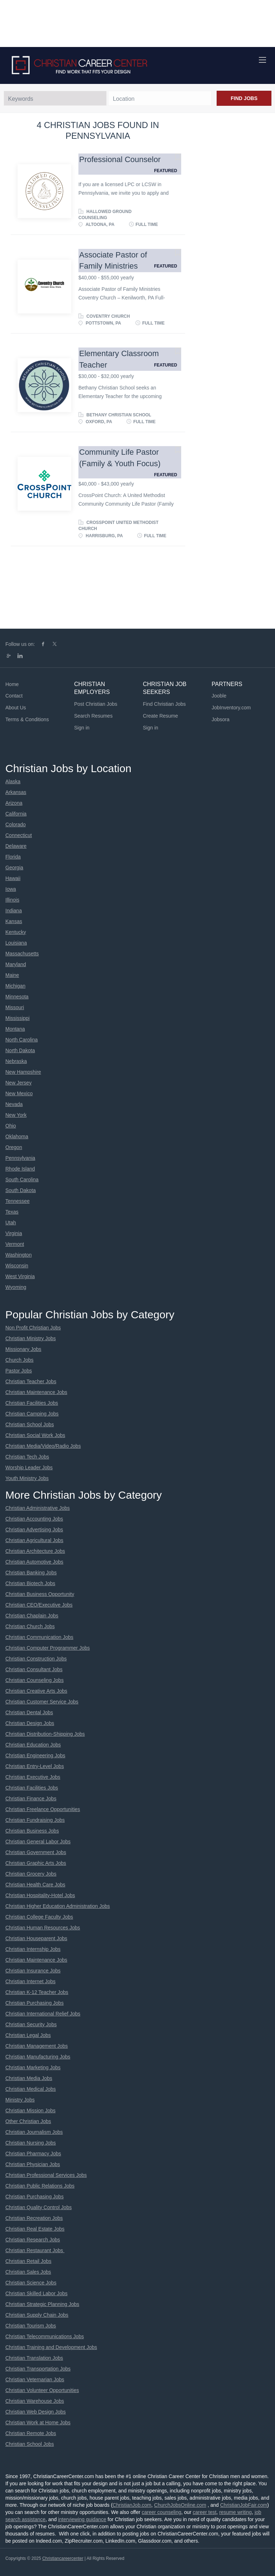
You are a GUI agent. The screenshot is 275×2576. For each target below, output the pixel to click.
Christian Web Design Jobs (35, 2412)
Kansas (13, 921)
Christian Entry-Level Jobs (34, 1766)
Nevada (14, 1104)
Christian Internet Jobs (30, 1981)
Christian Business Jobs (32, 1831)
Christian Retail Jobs (28, 2261)
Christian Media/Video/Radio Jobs (43, 1446)
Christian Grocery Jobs (30, 1874)
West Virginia (20, 1276)
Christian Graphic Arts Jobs (35, 1863)
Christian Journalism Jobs (34, 2132)
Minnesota (17, 996)
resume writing (235, 2512)
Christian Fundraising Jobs (35, 1820)
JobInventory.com (231, 707)
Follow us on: (20, 644)
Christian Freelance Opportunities (42, 1809)
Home (12, 684)
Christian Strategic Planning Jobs (42, 2304)
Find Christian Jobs (164, 704)
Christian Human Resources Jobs (42, 1927)
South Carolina (22, 1179)
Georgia (14, 867)
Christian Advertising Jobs (34, 1529)
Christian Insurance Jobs (33, 1971)
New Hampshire (23, 1072)
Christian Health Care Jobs (35, 1884)
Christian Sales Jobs (28, 2272)
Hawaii (12, 878)
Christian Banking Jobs (31, 1572)
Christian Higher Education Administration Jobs (57, 1906)
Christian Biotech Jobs (30, 1583)
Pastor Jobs (18, 1371)
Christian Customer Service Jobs (41, 1702)
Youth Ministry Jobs (27, 1478)
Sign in (82, 728)
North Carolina (21, 1040)
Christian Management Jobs (36, 2046)
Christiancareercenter (62, 2558)
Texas (12, 1212)
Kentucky (15, 932)
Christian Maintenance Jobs (36, 1392)
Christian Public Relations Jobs (39, 2186)
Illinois (12, 900)
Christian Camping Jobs (32, 1414)
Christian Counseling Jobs (34, 1680)
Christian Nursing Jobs (30, 2143)
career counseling (162, 2512)
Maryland (15, 964)
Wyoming (15, 1287)
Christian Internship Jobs (33, 1949)
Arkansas (15, 792)
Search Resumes (93, 716)
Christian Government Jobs (35, 1852)
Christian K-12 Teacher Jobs (36, 1992)
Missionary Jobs (23, 1349)
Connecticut (18, 835)
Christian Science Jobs (30, 2283)
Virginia (13, 1233)
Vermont (14, 1244)
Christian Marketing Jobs (33, 2067)
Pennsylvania (20, 1158)
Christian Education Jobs (33, 1745)
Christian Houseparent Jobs (36, 1938)
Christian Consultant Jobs (34, 1669)
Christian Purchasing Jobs (34, 2003)
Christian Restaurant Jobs (34, 2250)
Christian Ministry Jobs (30, 1338)
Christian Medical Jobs (30, 2089)
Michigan (15, 986)
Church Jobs (19, 1360)
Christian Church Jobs (30, 1626)
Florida (13, 857)
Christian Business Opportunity (39, 1594)
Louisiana (16, 943)
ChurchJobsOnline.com (180, 2505)
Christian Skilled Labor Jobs (36, 2293)
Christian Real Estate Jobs (34, 2229)
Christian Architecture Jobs (35, 1551)
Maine (12, 975)
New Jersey (18, 1083)
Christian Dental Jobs (29, 1712)
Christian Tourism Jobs (30, 2326)
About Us (15, 707)
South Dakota (20, 1190)
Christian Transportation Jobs (38, 2369)
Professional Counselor (119, 159)
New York (15, 1115)
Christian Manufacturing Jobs (37, 2057)
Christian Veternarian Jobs (34, 2379)
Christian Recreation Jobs (34, 2218)
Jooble (219, 696)
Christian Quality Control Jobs (38, 2207)
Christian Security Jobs (31, 2024)
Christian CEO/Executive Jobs (39, 1605)
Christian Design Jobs (29, 1723)
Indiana (13, 910)
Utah (10, 1222)
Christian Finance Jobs (30, 1798)
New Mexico (19, 1093)
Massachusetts (22, 953)
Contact (14, 696)
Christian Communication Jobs (39, 1637)
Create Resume (160, 716)
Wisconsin (16, 1265)
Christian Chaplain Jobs (31, 1615)
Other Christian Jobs (28, 2121)
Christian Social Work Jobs (35, 1435)
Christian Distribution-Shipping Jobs (45, 1734)
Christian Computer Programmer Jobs (47, 1648)
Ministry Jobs (20, 2100)
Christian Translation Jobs (34, 2358)
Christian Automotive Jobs (34, 1562)
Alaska (12, 781)
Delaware (15, 846)
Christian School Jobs (29, 1424)
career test (204, 2512)
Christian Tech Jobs (27, 1457)
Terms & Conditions (27, 719)
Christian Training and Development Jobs (51, 2347)
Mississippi (17, 1018)
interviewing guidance (82, 2519)
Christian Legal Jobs (28, 2035)
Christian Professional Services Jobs (46, 2175)
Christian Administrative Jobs (37, 1508)
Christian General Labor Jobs (38, 1841)
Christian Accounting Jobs (34, 1519)
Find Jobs (244, 98)
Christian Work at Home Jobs (38, 2422)
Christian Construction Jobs (36, 1659)
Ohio (10, 1126)
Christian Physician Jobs (32, 2164)
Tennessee (17, 1201)
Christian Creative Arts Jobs (36, 1691)
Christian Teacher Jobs (30, 1381)
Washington (18, 1255)
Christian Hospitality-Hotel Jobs (40, 1895)
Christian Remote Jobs (30, 2433)
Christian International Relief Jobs (42, 2014)
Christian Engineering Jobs (35, 1755)
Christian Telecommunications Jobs (44, 2336)
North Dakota (20, 1050)
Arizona (13, 803)
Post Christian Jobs (95, 704)
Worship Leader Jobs (29, 1467)
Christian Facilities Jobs (31, 1403)
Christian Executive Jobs (32, 1777)
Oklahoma (16, 1136)
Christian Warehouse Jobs (34, 2401)
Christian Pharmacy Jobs (33, 2153)
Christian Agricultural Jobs (34, 1540)
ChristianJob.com (131, 2505)
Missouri (14, 1007)
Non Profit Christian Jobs (33, 1327)
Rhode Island (20, 1169)
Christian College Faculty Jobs (39, 1917)
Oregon (13, 1147)
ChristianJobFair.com (243, 2505)
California (15, 814)
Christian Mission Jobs (30, 2110)
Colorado (15, 824)
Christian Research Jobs (32, 2239)
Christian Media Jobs (28, 2078)
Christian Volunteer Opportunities (42, 2390)
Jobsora (221, 719)
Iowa (10, 889)
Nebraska (16, 1061)
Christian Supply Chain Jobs (36, 2315)
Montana (15, 1029)
